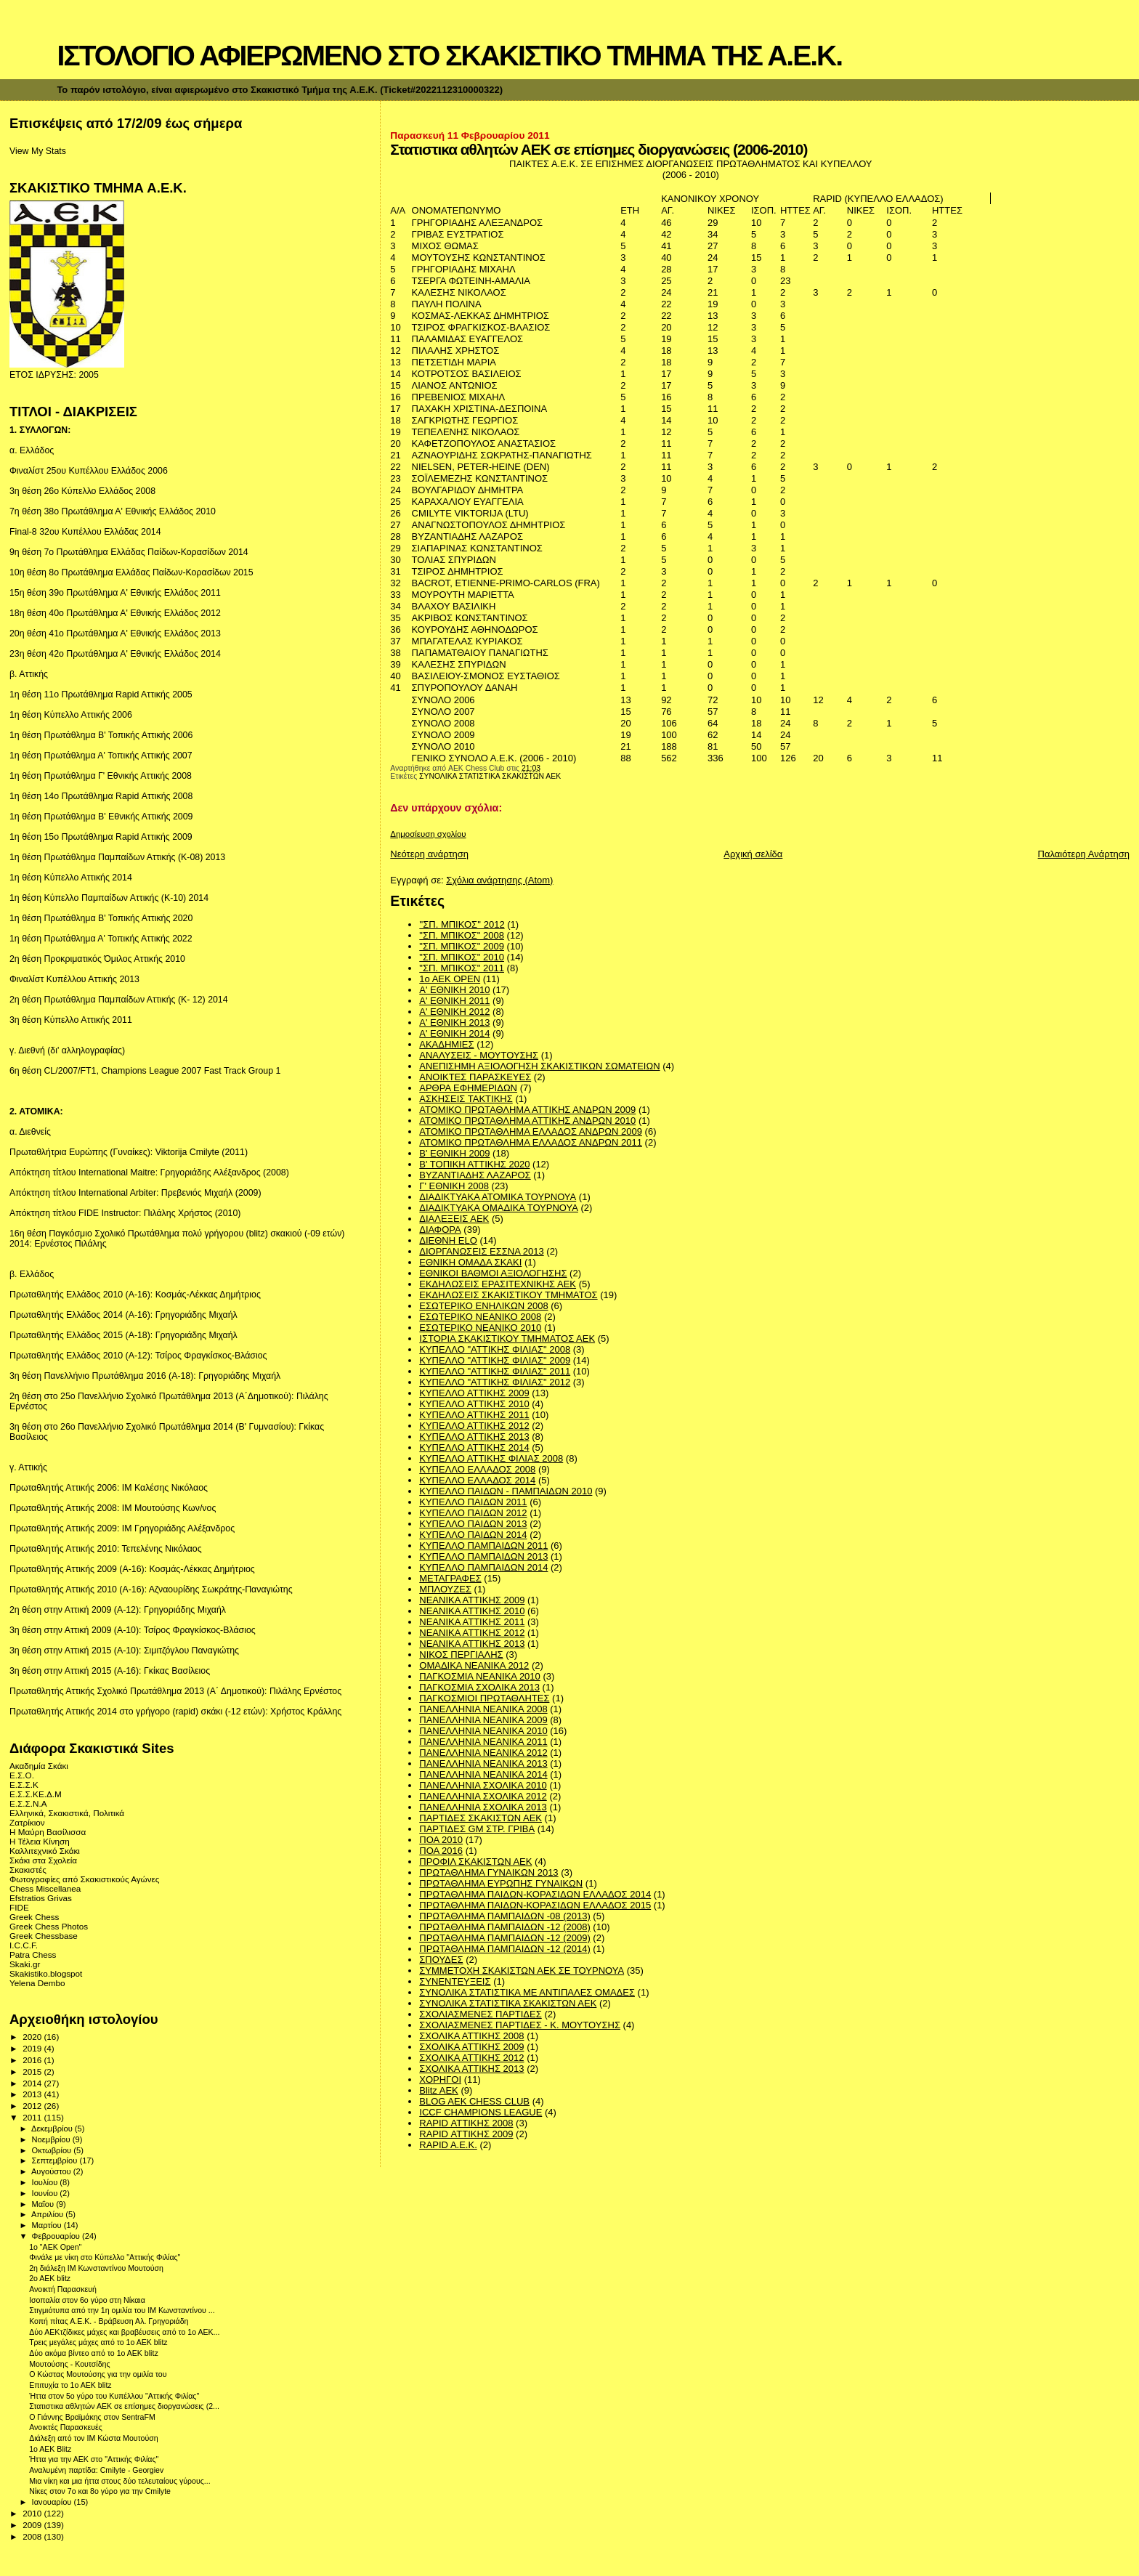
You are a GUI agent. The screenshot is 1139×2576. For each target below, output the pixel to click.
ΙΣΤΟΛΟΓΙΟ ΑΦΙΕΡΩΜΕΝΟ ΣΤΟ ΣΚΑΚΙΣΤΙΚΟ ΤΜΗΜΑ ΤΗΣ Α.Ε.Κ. (449, 55)
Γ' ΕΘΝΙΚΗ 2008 (454, 1185)
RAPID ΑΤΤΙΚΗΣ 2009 (466, 2134)
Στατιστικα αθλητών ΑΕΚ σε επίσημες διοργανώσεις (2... (124, 2406)
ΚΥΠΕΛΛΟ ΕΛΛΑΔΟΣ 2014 (477, 1480)
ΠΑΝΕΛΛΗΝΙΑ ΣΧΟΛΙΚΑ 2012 (482, 1796)
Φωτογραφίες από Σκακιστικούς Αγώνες (84, 1879)
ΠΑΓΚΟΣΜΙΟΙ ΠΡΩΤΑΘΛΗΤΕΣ (484, 1698)
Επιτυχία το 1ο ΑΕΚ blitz (70, 2385)
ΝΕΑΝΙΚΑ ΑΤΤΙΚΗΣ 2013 (471, 1643)
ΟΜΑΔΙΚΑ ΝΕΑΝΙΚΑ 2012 (474, 1665)
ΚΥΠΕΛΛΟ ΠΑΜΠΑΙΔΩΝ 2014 (483, 1567)
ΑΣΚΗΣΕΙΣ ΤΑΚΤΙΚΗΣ (465, 1098)
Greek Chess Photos (48, 1926)
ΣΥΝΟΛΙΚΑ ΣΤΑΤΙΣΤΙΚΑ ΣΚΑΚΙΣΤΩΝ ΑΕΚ (490, 776)
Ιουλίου (46, 2182)
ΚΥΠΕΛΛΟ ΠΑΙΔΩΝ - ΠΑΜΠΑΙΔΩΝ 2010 (505, 1491)
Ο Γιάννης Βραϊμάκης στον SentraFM (92, 2417)
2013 (33, 2094)
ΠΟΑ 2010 (441, 1839)
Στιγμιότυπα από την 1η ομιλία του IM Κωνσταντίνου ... (121, 2310)
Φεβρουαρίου (57, 2236)
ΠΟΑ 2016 (441, 1850)
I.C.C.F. (23, 1945)
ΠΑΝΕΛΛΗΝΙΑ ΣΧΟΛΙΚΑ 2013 (482, 1807)
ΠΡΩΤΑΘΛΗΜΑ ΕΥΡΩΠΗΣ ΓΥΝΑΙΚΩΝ (501, 1883)
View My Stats (37, 151)
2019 (33, 2048)
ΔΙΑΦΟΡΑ (440, 1229)
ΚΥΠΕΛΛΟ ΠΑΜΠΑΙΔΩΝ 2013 (483, 1556)
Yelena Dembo (37, 1983)
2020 (33, 2036)
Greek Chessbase (43, 1935)
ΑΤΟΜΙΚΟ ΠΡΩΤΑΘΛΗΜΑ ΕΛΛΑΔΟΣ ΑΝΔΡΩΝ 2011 (530, 1142)
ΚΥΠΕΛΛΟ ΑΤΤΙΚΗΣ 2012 (474, 1425)
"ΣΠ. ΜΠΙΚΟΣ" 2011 (461, 968)
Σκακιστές (27, 1869)
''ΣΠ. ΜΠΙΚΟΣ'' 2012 (461, 924)
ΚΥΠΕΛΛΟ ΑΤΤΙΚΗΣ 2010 (474, 1403)
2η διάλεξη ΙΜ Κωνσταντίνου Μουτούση (96, 2268)
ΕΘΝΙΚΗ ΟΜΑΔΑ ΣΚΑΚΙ (470, 1262)
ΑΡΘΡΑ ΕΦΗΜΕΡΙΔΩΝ (468, 1087)
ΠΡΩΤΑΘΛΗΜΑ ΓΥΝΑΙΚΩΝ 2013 (488, 1872)
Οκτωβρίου (53, 2150)
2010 (33, 2513)
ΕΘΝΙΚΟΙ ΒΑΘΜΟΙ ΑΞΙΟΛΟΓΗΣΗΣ (493, 1273)
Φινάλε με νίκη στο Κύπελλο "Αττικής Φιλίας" (104, 2257)
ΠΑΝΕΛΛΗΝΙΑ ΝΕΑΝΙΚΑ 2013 (483, 1763)
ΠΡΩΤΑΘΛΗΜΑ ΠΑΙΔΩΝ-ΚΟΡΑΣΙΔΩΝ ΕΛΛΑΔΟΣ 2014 (535, 1894)
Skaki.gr (24, 1964)
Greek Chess (34, 1916)
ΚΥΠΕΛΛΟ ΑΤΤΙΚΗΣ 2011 (474, 1414)
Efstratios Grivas (40, 1898)
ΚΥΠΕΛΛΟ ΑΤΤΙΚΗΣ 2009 (474, 1393)
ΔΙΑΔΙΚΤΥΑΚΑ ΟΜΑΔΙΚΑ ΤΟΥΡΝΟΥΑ (498, 1207)
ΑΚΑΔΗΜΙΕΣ (446, 1044)
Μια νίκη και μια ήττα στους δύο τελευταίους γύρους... (120, 2480)
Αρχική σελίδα (752, 853)
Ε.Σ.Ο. (21, 1775)
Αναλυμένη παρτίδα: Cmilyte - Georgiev (96, 2470)
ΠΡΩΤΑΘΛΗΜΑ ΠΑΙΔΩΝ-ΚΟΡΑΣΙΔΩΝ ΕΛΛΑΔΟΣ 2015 (535, 1905)
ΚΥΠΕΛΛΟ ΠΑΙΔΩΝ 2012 (473, 1512)
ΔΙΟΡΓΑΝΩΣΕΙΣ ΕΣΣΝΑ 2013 (481, 1251)
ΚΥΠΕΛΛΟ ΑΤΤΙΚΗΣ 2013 (474, 1436)
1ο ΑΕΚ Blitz (50, 2449)
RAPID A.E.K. (448, 2144)
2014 (33, 2083)
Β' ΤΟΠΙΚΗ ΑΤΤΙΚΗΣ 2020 (474, 1164)
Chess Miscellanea (45, 1888)
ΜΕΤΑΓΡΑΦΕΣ (450, 1578)
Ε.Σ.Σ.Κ (23, 1784)
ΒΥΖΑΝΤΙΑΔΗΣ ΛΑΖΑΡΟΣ (474, 1175)
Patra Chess (32, 1954)
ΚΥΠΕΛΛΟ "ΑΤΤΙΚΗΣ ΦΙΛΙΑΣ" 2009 (494, 1360)
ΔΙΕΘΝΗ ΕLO (448, 1240)
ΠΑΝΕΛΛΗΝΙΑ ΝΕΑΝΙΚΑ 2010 (483, 1730)
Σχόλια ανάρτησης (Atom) (499, 880)
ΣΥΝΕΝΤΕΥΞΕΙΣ (454, 1981)
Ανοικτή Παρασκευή (63, 2289)
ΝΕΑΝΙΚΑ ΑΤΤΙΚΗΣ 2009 (471, 1600)
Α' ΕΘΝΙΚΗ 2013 (454, 1022)
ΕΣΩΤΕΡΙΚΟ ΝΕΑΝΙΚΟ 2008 (480, 1316)
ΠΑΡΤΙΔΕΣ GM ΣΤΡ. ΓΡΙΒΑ (477, 1828)
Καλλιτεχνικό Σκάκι (44, 1850)
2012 (33, 2105)
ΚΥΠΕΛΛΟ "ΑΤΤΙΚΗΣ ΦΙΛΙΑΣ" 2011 (494, 1371)
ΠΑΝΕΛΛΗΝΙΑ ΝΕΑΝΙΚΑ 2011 (483, 1741)
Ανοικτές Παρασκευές (65, 2427)
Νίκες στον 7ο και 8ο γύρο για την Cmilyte (100, 2491)
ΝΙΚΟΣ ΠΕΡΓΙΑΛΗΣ (461, 1654)
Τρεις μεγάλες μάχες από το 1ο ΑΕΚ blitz (98, 2342)
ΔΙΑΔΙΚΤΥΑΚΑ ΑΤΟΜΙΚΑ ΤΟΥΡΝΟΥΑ (497, 1196)
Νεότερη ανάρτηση (429, 853)
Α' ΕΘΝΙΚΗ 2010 (454, 989)
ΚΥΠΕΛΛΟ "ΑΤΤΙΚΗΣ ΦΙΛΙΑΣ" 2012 (494, 1382)
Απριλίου (48, 2214)
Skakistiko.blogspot (45, 1973)
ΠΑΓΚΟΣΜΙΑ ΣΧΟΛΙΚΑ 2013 (479, 1687)
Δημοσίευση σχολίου (428, 834)
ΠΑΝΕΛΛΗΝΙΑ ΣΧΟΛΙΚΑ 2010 (482, 1785)
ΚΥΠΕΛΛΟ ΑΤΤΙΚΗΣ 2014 (474, 1447)
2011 (33, 2117)
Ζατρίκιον (27, 1822)
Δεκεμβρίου (53, 2128)
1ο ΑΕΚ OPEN (449, 978)
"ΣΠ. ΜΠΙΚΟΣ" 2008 (461, 935)
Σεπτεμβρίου (56, 2160)
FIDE (19, 1907)
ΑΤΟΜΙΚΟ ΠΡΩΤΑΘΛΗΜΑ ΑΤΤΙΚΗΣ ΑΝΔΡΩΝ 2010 (527, 1120)
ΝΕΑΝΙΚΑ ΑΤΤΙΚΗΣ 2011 (471, 1621)
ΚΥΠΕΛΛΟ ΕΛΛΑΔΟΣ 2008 (477, 1469)
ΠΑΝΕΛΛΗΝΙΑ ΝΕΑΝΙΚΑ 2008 (483, 1709)
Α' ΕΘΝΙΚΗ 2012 (454, 1011)
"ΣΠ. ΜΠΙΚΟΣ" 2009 (461, 946)
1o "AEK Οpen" (55, 2247)
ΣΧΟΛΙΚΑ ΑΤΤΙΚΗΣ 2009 (471, 2046)
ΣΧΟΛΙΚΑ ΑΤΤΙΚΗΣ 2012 (471, 2057)
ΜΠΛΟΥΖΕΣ (445, 1589)
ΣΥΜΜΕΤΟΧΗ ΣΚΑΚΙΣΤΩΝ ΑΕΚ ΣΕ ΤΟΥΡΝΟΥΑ (521, 1970)
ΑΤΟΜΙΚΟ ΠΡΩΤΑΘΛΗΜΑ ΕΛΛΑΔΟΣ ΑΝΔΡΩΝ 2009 (530, 1131)
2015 (33, 2071)
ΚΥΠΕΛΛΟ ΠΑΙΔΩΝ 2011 (473, 1501)
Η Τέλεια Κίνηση (39, 1841)
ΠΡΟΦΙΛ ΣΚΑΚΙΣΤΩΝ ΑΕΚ (475, 1861)
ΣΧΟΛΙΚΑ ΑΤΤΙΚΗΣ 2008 (471, 2035)
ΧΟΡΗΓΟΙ (440, 2079)
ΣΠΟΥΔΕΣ (441, 1959)
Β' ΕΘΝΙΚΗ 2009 (454, 1153)
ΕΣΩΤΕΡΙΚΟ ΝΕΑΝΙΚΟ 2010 (480, 1327)
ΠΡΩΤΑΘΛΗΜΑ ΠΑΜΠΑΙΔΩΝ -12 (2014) (504, 1948)
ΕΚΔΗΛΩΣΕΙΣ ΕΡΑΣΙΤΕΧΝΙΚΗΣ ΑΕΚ (497, 1284)
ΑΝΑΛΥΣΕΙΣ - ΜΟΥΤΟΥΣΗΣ (478, 1055)
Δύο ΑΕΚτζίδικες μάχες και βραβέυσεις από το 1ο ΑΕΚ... (124, 2332)
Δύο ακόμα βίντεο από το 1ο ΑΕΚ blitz (93, 2353)
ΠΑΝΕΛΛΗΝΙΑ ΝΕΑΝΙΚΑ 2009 (483, 1719)
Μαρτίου (48, 2225)
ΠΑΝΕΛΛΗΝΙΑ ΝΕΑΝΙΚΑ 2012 (483, 1752)
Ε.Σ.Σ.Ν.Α (28, 1803)
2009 (33, 2525)
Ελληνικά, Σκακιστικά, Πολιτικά (66, 1813)
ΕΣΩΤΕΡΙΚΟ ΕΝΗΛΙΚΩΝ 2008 (483, 1305)
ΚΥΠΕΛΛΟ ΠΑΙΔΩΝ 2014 (473, 1534)
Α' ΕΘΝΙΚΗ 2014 (454, 1033)
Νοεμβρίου (52, 2139)
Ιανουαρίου (53, 2502)
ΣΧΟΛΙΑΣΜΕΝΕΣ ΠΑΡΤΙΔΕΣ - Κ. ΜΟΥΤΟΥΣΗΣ (519, 2025)
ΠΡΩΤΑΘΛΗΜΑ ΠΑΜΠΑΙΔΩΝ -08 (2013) (504, 1916)
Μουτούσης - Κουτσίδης (69, 2364)
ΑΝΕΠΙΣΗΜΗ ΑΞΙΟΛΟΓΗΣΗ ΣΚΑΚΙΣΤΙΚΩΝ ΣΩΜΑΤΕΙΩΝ (539, 1066)
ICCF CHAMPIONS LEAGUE (480, 2112)
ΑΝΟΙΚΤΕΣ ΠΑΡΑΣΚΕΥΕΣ (475, 1077)
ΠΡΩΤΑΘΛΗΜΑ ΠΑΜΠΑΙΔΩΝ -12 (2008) (504, 1926)
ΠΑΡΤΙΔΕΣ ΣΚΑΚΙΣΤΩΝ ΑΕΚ (480, 1817)
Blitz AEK (438, 2090)
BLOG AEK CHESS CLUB (474, 2101)
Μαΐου (44, 2204)
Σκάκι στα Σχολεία (43, 1860)
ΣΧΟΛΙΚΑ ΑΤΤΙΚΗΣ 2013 (471, 2068)
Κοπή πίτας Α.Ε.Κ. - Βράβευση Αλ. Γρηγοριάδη (108, 2321)
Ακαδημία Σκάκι (38, 1765)
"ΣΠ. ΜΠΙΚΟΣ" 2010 (461, 957)
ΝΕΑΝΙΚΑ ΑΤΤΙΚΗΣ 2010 (471, 1610)
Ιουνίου (46, 2193)
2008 (33, 2536)
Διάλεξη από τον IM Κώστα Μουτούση (93, 2438)
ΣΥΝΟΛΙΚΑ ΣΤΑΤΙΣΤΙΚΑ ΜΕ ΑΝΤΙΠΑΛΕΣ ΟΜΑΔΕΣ (527, 1992)
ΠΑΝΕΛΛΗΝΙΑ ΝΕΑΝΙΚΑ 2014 (483, 1774)
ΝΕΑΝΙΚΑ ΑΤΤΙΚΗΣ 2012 (471, 1632)
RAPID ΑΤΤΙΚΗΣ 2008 (466, 2123)
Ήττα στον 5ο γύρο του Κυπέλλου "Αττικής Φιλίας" (114, 2395)
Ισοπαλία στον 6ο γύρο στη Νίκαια (87, 2300)
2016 (33, 2060)
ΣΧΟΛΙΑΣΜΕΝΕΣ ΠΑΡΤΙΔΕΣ (480, 2014)
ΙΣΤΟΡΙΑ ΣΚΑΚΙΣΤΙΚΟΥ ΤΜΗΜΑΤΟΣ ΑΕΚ (507, 1338)
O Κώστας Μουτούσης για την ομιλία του (97, 2374)
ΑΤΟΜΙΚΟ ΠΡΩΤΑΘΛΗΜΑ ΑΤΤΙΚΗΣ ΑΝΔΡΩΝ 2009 (527, 1109)
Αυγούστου (52, 2171)
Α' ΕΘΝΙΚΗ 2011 (454, 1000)
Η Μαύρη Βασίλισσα (47, 1831)
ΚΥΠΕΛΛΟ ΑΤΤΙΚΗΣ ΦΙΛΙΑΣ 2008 (491, 1458)
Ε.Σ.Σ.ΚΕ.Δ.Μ (35, 1794)
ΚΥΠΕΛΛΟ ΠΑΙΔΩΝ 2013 (473, 1523)
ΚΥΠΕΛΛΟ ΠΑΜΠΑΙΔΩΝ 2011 (483, 1545)
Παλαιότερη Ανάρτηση (1084, 853)
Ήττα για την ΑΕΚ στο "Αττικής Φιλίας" (93, 2459)
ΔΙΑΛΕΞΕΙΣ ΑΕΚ (454, 1218)
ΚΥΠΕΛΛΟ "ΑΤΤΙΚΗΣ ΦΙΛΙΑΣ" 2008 (494, 1349)
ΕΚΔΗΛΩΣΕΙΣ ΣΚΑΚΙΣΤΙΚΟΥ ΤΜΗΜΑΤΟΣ (508, 1294)
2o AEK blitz (49, 2278)
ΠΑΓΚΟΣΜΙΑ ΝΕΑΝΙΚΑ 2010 (479, 1676)
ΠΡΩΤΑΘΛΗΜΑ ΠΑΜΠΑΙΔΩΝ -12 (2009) (504, 1937)
